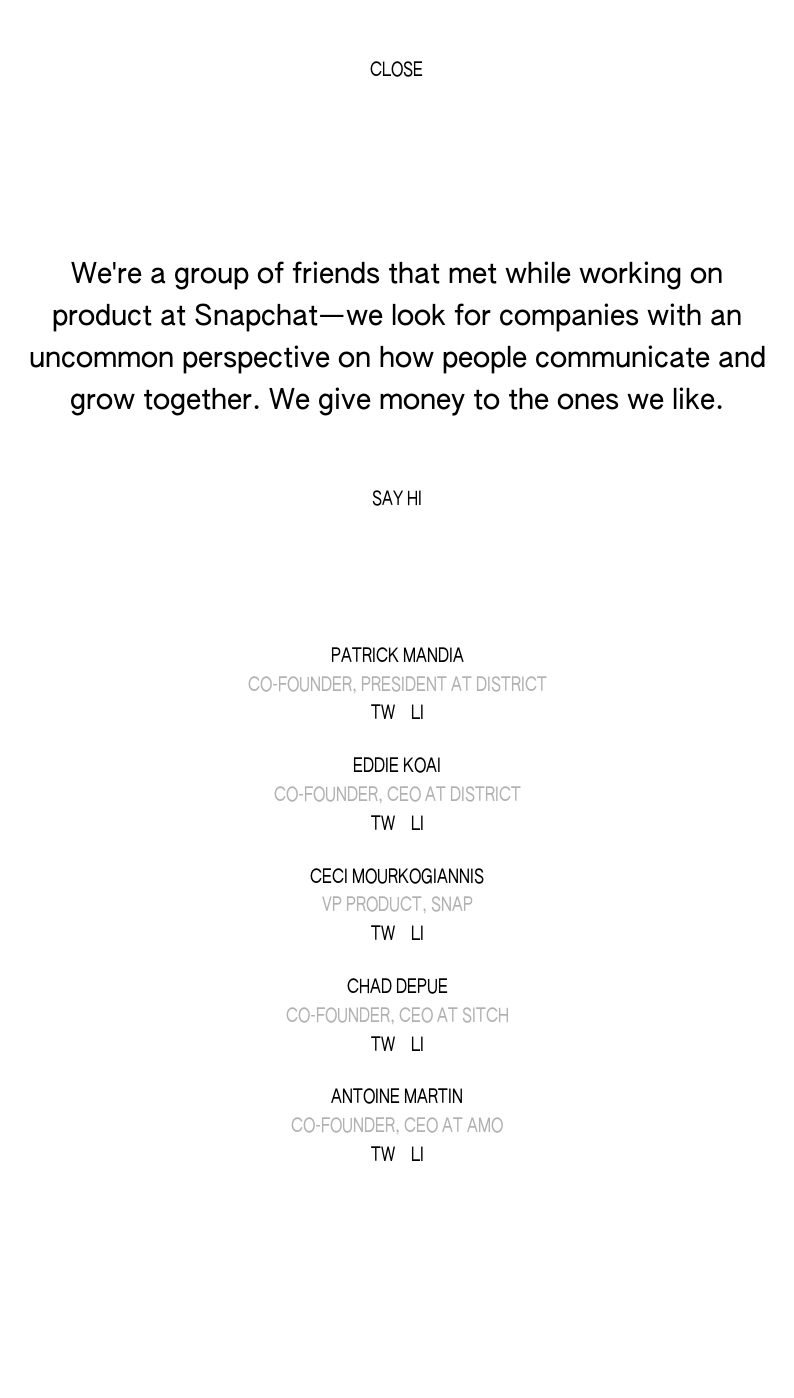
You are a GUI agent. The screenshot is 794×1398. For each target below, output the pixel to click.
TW (383, 713)
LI (417, 713)
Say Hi (397, 499)
